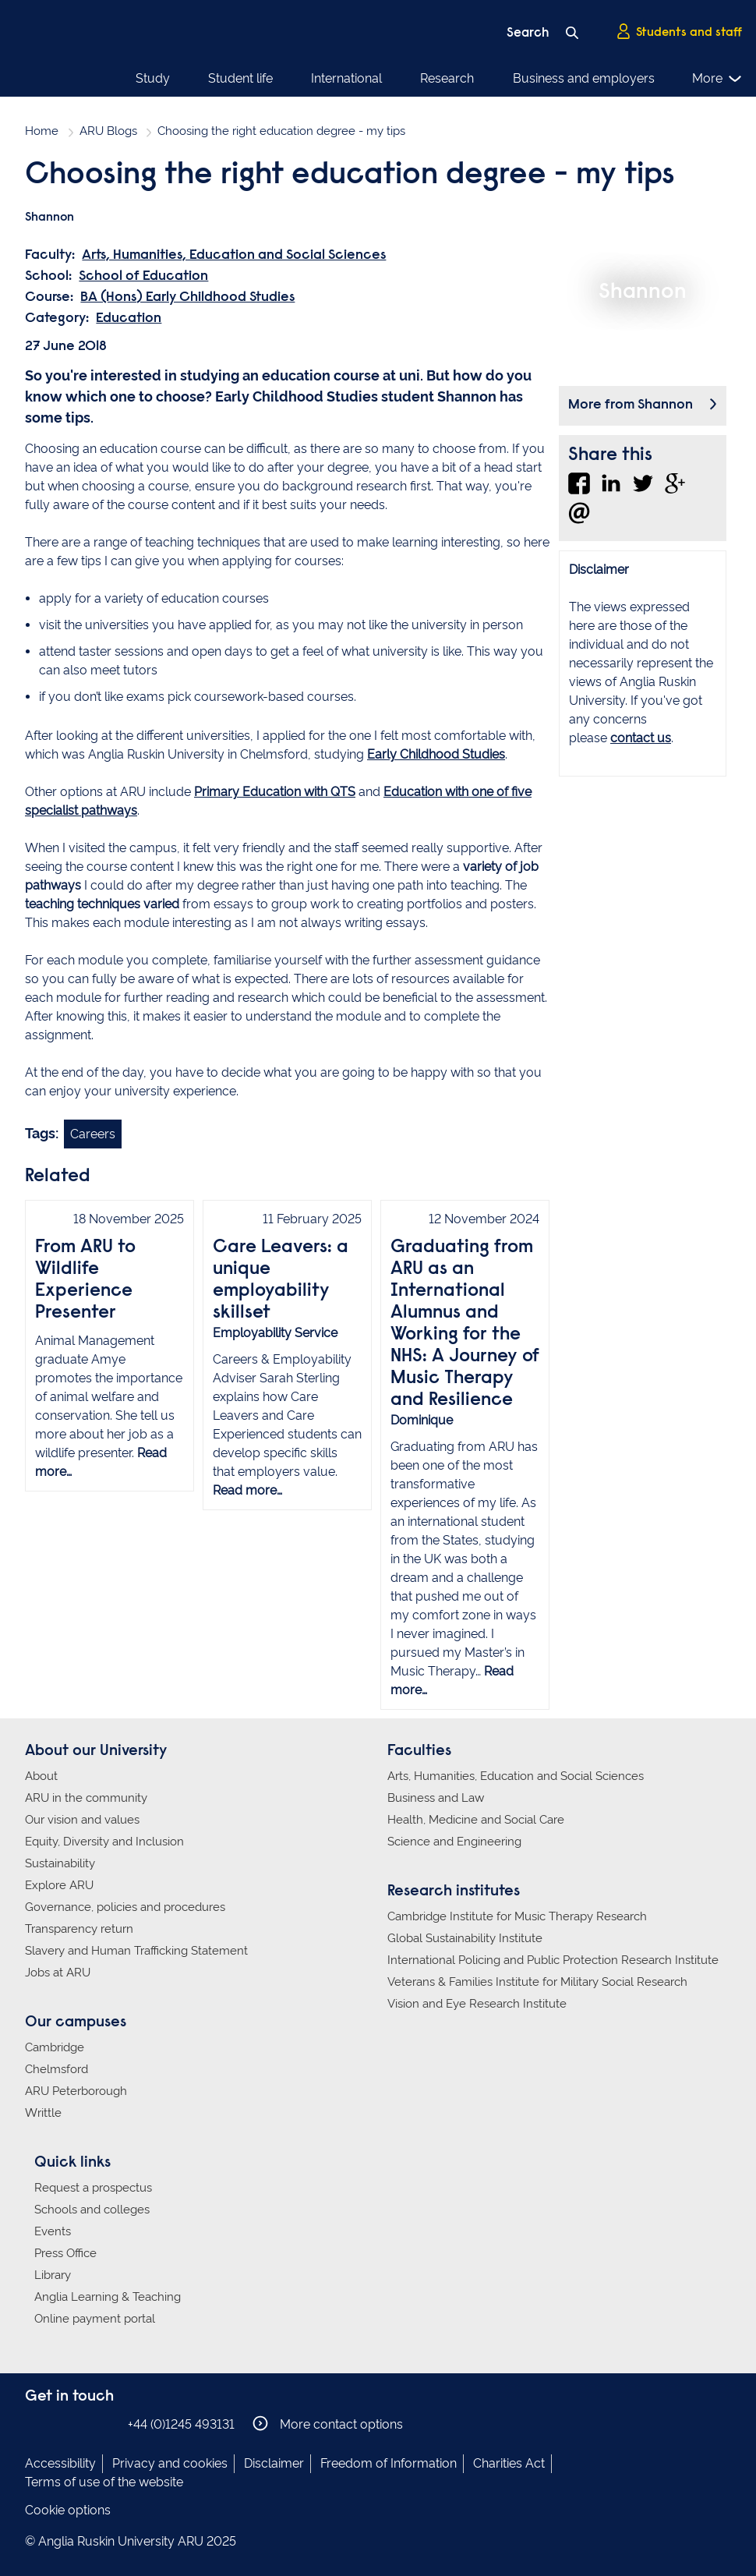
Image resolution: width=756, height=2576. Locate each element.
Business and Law (435, 1798)
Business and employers (584, 78)
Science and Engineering (454, 1842)
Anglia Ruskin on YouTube (105, 2423)
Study (153, 78)
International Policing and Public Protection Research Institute (553, 1960)
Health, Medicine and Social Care (475, 1820)
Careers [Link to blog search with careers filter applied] (92, 1134)
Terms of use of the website (104, 2482)
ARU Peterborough (76, 2091)
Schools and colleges (92, 2210)
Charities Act (509, 2463)
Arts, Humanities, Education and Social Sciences (234, 256)
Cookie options (68, 2510)
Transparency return (79, 1929)
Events (52, 2231)
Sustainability (60, 1863)
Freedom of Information (388, 2463)
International (346, 78)
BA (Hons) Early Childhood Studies (187, 298)
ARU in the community (86, 1798)
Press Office (65, 2253)
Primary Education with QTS (274, 791)
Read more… (247, 1490)
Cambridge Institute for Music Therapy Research (517, 1916)
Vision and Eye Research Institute (477, 2004)
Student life (240, 78)
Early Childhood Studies (436, 754)
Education (128, 319)
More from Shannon (630, 405)
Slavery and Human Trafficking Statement (136, 1951)
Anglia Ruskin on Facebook (35, 2423)
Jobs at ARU (57, 1973)
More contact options (328, 2423)
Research (447, 78)
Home (41, 131)
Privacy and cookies (170, 2463)
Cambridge (54, 2047)
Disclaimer (274, 2463)
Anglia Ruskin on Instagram (58, 2423)
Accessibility (60, 2463)
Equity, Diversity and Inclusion (104, 1842)
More (717, 79)
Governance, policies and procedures (125, 1907)
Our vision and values (82, 1820)
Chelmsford (56, 2069)
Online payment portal (94, 2319)
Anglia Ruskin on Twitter (82, 2423)
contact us (640, 738)
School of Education (143, 277)
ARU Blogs (108, 131)
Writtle (43, 2113)
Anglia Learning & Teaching (107, 2297)
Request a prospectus (93, 2188)
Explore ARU (59, 1885)
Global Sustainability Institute (464, 1938)
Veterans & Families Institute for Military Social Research (537, 1982)
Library (52, 2275)
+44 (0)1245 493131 (181, 2424)
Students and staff (679, 32)
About (41, 1776)
